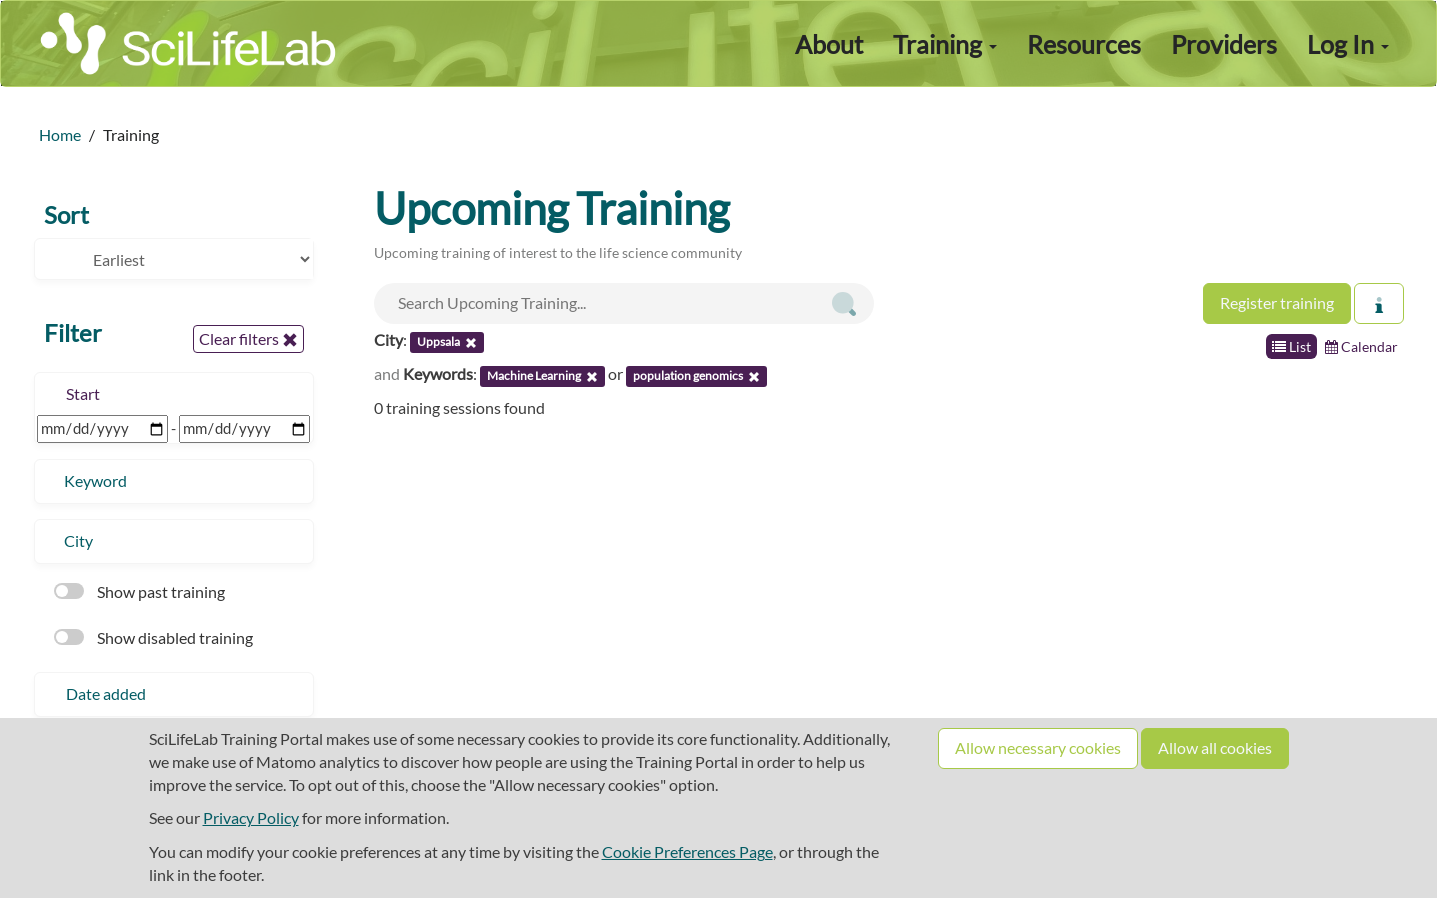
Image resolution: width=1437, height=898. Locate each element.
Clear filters (248, 339)
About (829, 44)
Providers (1224, 44)
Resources (1084, 44)
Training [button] (945, 44)
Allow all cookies (1215, 747)
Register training (1277, 302)
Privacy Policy (251, 817)
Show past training (139, 591)
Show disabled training (153, 637)
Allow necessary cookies (1038, 747)
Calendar (1361, 346)
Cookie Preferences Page (687, 851)
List (1291, 346)
